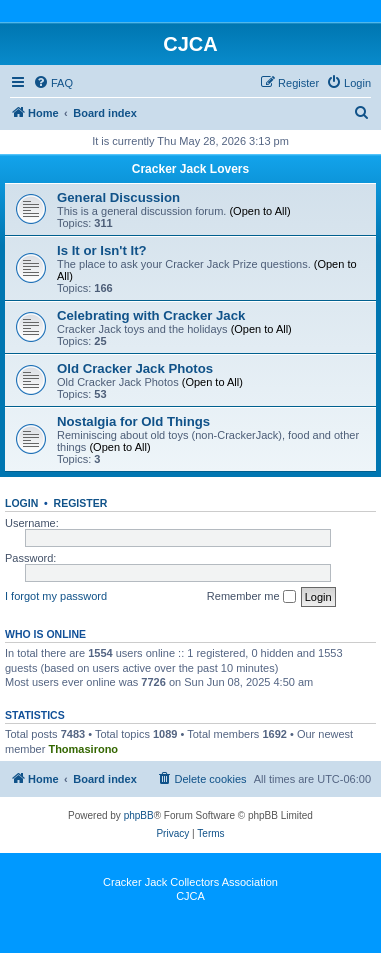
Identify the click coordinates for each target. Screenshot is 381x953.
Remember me (251, 597)
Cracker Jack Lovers (190, 169)
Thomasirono (83, 749)
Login (21, 503)
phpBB (139, 815)
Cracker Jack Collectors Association (190, 882)
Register (81, 503)
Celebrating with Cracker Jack (151, 315)
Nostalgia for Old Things (133, 421)
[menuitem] (53, 83)
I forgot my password (56, 596)
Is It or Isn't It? (102, 250)
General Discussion (118, 197)
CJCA (190, 896)
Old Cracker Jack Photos (135, 368)
